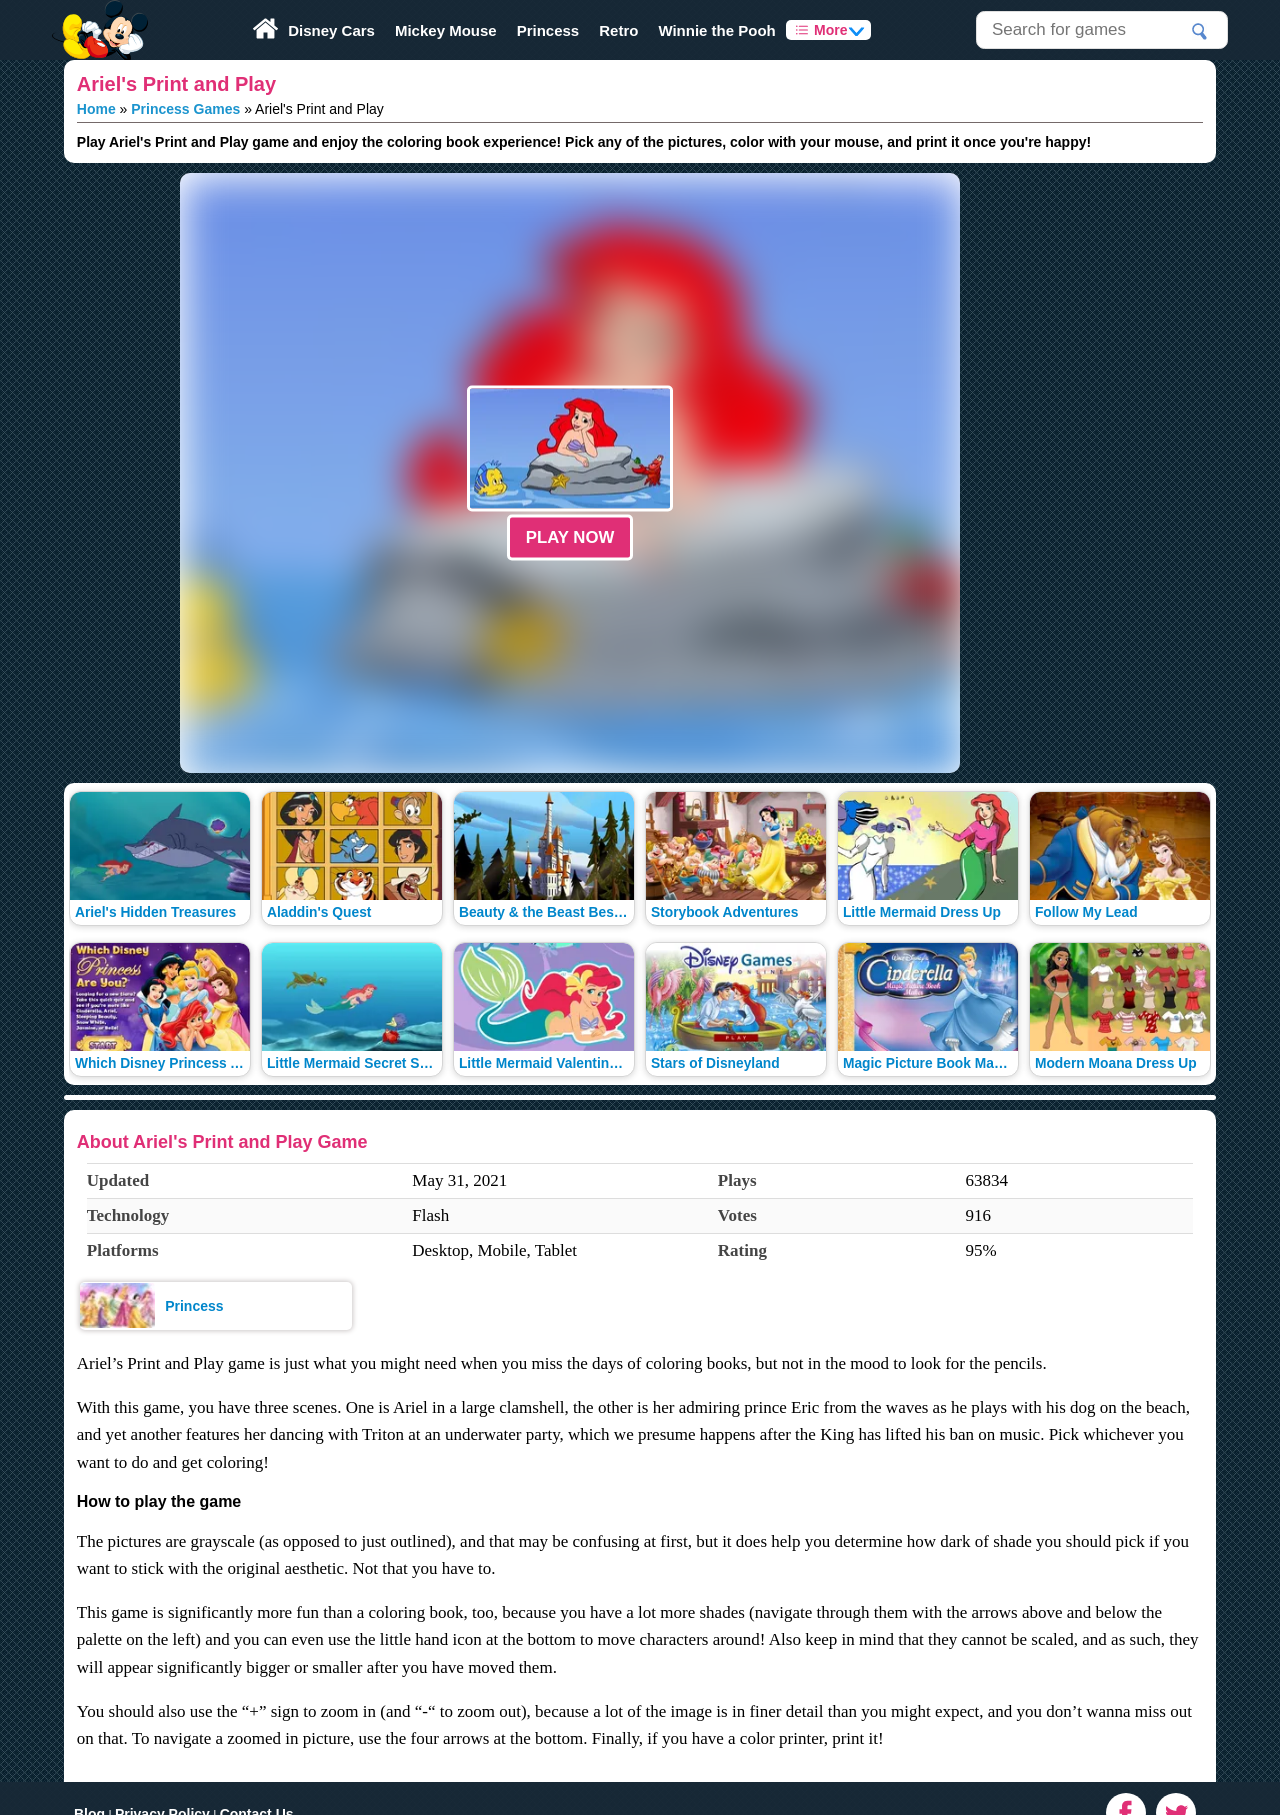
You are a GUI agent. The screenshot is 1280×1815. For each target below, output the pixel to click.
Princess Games (185, 109)
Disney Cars (331, 30)
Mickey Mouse (446, 30)
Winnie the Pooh (716, 30)
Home (96, 109)
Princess (548, 30)
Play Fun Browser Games (97, 14)
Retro (618, 30)
